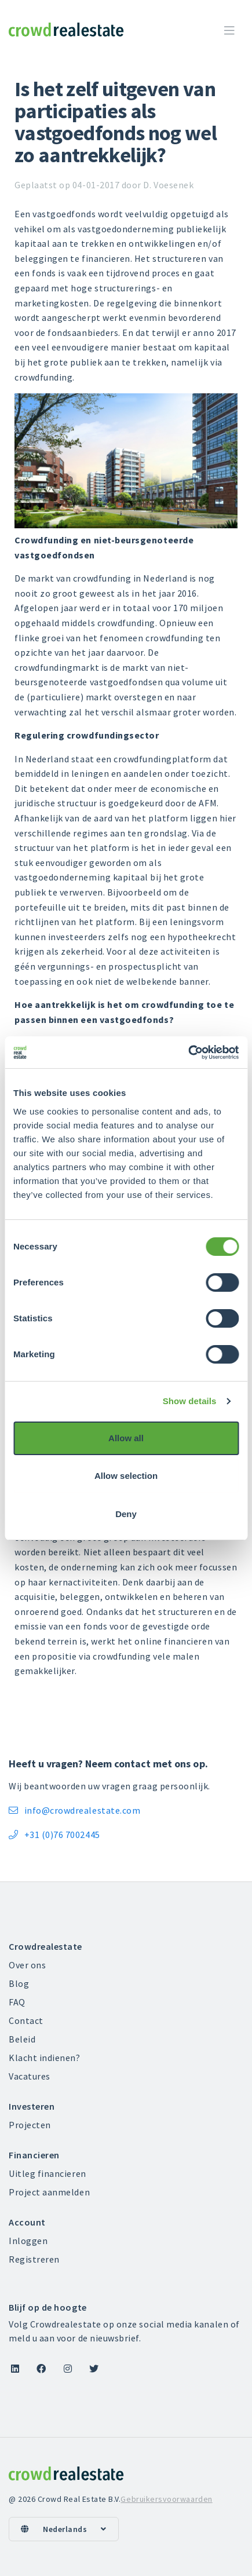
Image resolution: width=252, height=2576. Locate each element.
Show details (190, 1401)
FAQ (17, 2002)
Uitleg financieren (47, 2173)
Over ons (27, 1965)
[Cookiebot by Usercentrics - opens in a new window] (188, 1052)
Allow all (126, 1438)
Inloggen (28, 2240)
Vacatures (29, 2076)
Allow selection (126, 1476)
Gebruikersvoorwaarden (166, 2499)
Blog (19, 1983)
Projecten (30, 2125)
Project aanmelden (49, 2192)
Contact (26, 2020)
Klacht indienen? (45, 2057)
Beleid (22, 2039)
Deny (126, 1514)
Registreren (34, 2259)
